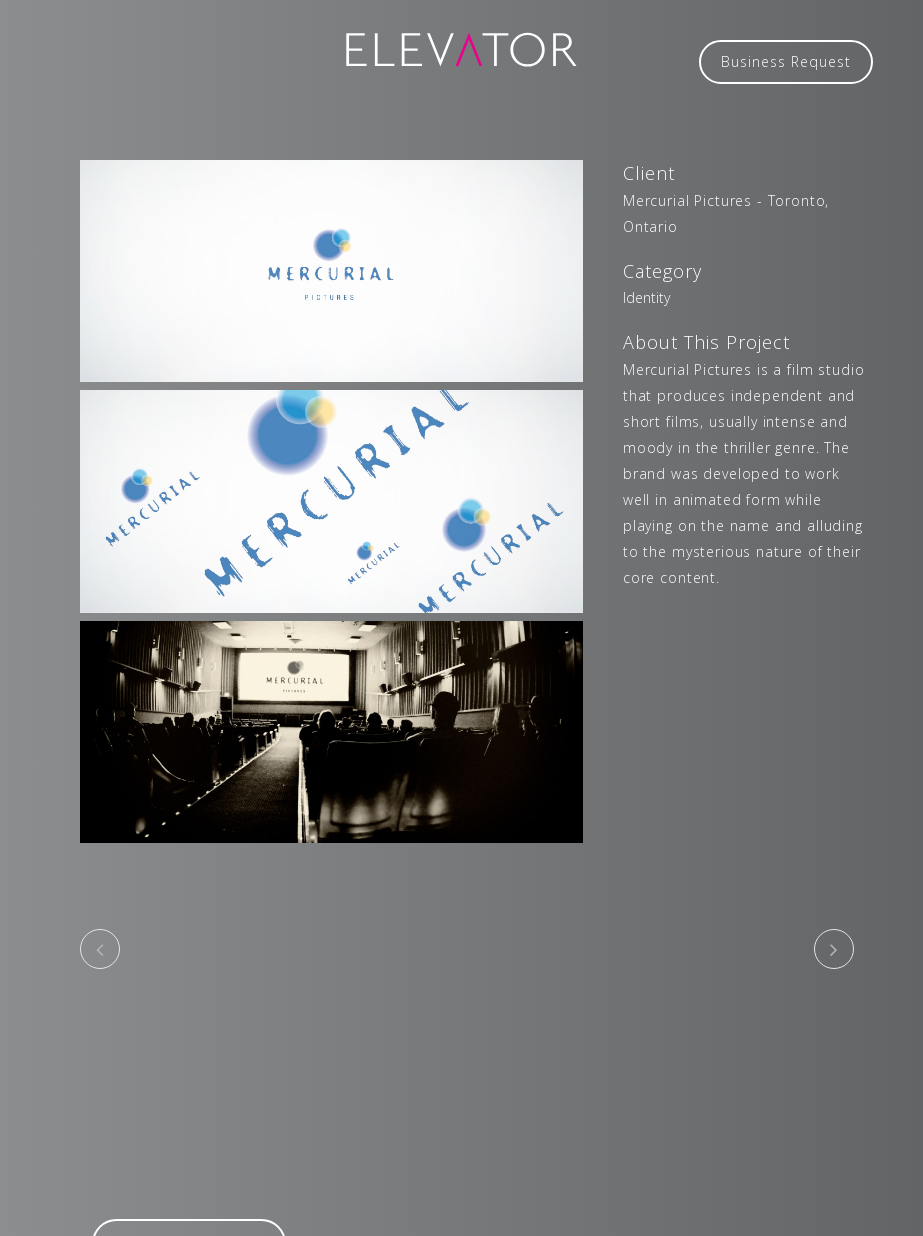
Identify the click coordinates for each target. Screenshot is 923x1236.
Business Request (786, 61)
